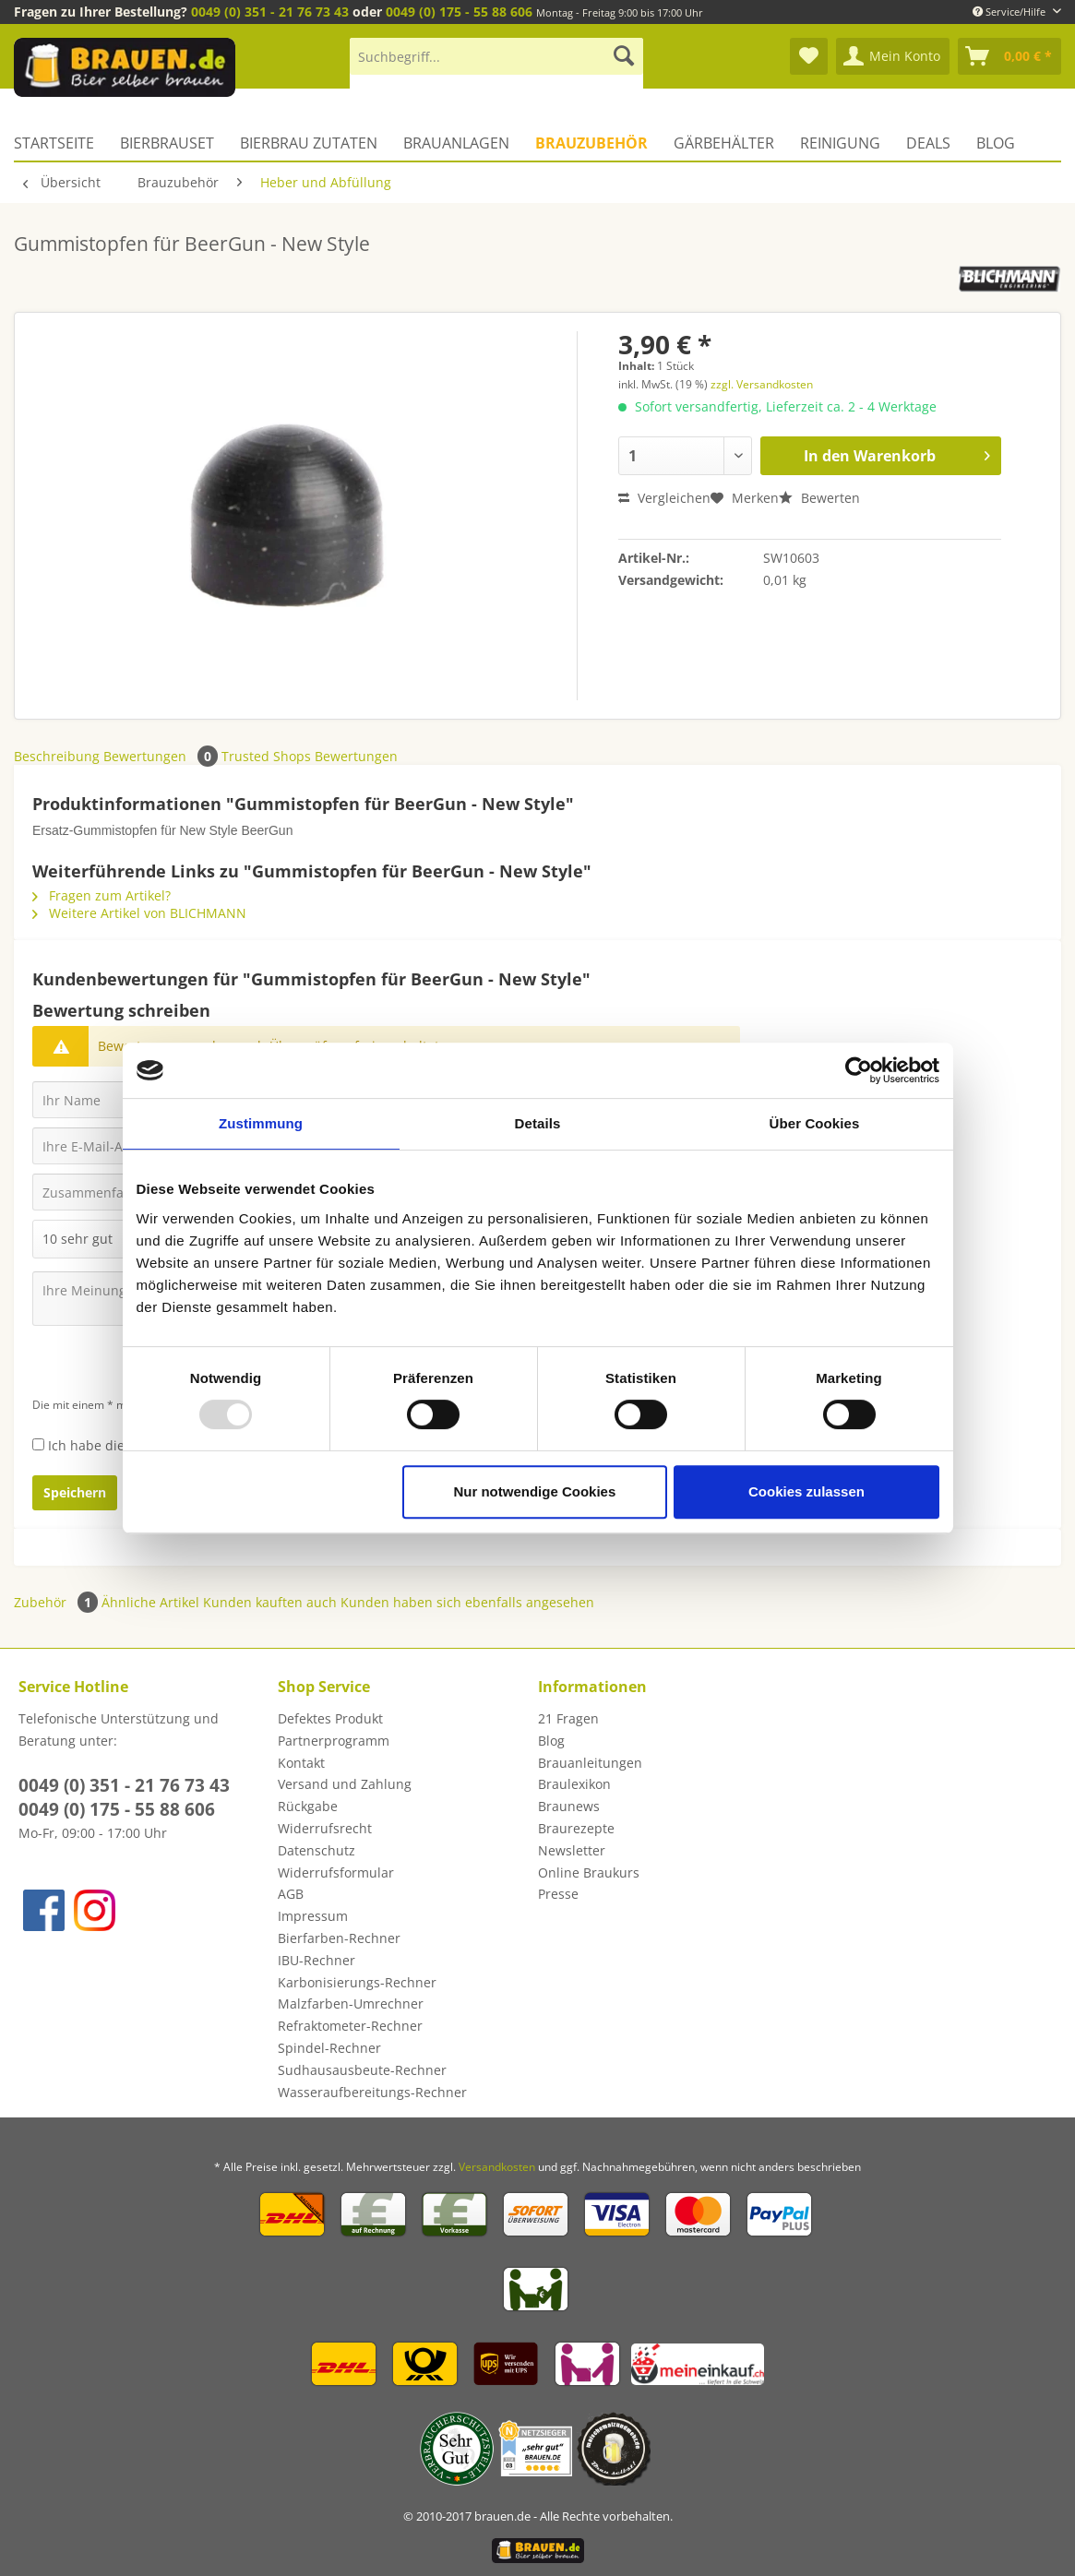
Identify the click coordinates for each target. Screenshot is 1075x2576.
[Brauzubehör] (591, 143)
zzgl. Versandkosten (762, 384)
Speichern (74, 1492)
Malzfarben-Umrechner (351, 2003)
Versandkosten (497, 2167)
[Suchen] (623, 56)
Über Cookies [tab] (815, 1123)
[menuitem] (496, 65)
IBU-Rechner (316, 1960)
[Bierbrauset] (167, 143)
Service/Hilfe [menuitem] (1010, 11)
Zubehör (58, 1602)
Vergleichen (664, 498)
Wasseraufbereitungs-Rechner (372, 2092)
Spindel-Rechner (329, 2048)
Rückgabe (308, 1806)
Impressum (313, 1916)
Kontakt (301, 1762)
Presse (558, 1893)
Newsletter (571, 1850)
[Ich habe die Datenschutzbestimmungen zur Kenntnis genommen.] (38, 1444)
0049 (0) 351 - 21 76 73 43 (270, 11)
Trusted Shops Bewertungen (309, 756)
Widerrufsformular (336, 1872)
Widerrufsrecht (325, 1828)
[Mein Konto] (893, 56)
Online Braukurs (588, 1872)
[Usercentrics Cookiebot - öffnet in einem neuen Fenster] (858, 1070)
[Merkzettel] (809, 56)
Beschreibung (57, 756)
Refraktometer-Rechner (350, 2025)
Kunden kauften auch (270, 1602)
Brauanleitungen (590, 1762)
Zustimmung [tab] (261, 1123)
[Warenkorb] (1009, 56)
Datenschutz (316, 1850)
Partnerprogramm (333, 1740)
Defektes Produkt (330, 1718)
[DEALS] (928, 143)
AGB (291, 1893)
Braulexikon (574, 1784)
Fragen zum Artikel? (101, 895)
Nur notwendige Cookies (534, 1491)
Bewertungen (162, 756)
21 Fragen (568, 1718)
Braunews (569, 1806)
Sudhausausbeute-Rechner (362, 2070)
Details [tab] (538, 1123)
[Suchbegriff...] (496, 56)
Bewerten (819, 498)
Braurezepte (576, 1828)
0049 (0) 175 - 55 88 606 (459, 11)
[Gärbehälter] (724, 143)
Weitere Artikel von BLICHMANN (139, 913)
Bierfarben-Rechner (339, 1938)
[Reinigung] (840, 143)
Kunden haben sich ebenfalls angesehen (467, 1602)
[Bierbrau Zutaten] (308, 143)
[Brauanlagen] (456, 143)
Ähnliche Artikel (150, 1602)
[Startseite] (60, 143)
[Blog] (995, 143)
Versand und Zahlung (345, 1784)
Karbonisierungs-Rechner (357, 1982)
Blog (551, 1740)
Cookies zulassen (806, 1491)
